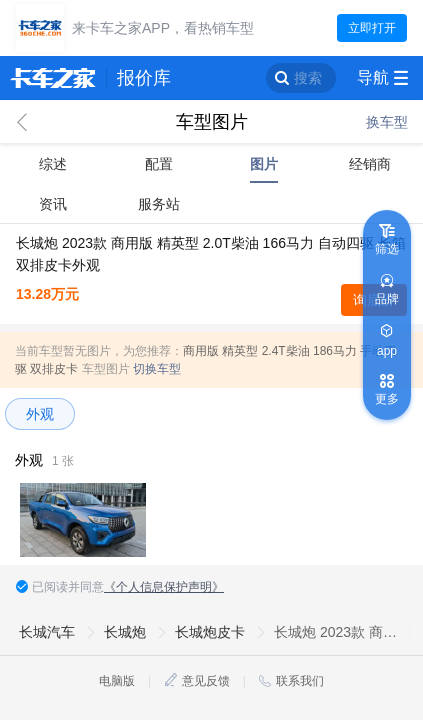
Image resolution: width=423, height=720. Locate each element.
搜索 (308, 78)
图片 (264, 164)
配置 (159, 164)
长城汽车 (47, 632)
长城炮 (125, 632)
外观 (40, 414)
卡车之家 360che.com (53, 78)
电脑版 (117, 681)
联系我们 (300, 681)
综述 (53, 164)
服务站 (159, 204)
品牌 (387, 299)
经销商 (370, 164)
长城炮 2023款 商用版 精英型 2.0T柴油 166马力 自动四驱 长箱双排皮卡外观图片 (339, 632)
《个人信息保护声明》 (164, 587)
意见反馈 (206, 681)
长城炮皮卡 (210, 632)
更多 (387, 399)
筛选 (387, 249)
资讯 (53, 204)
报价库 (144, 78)
